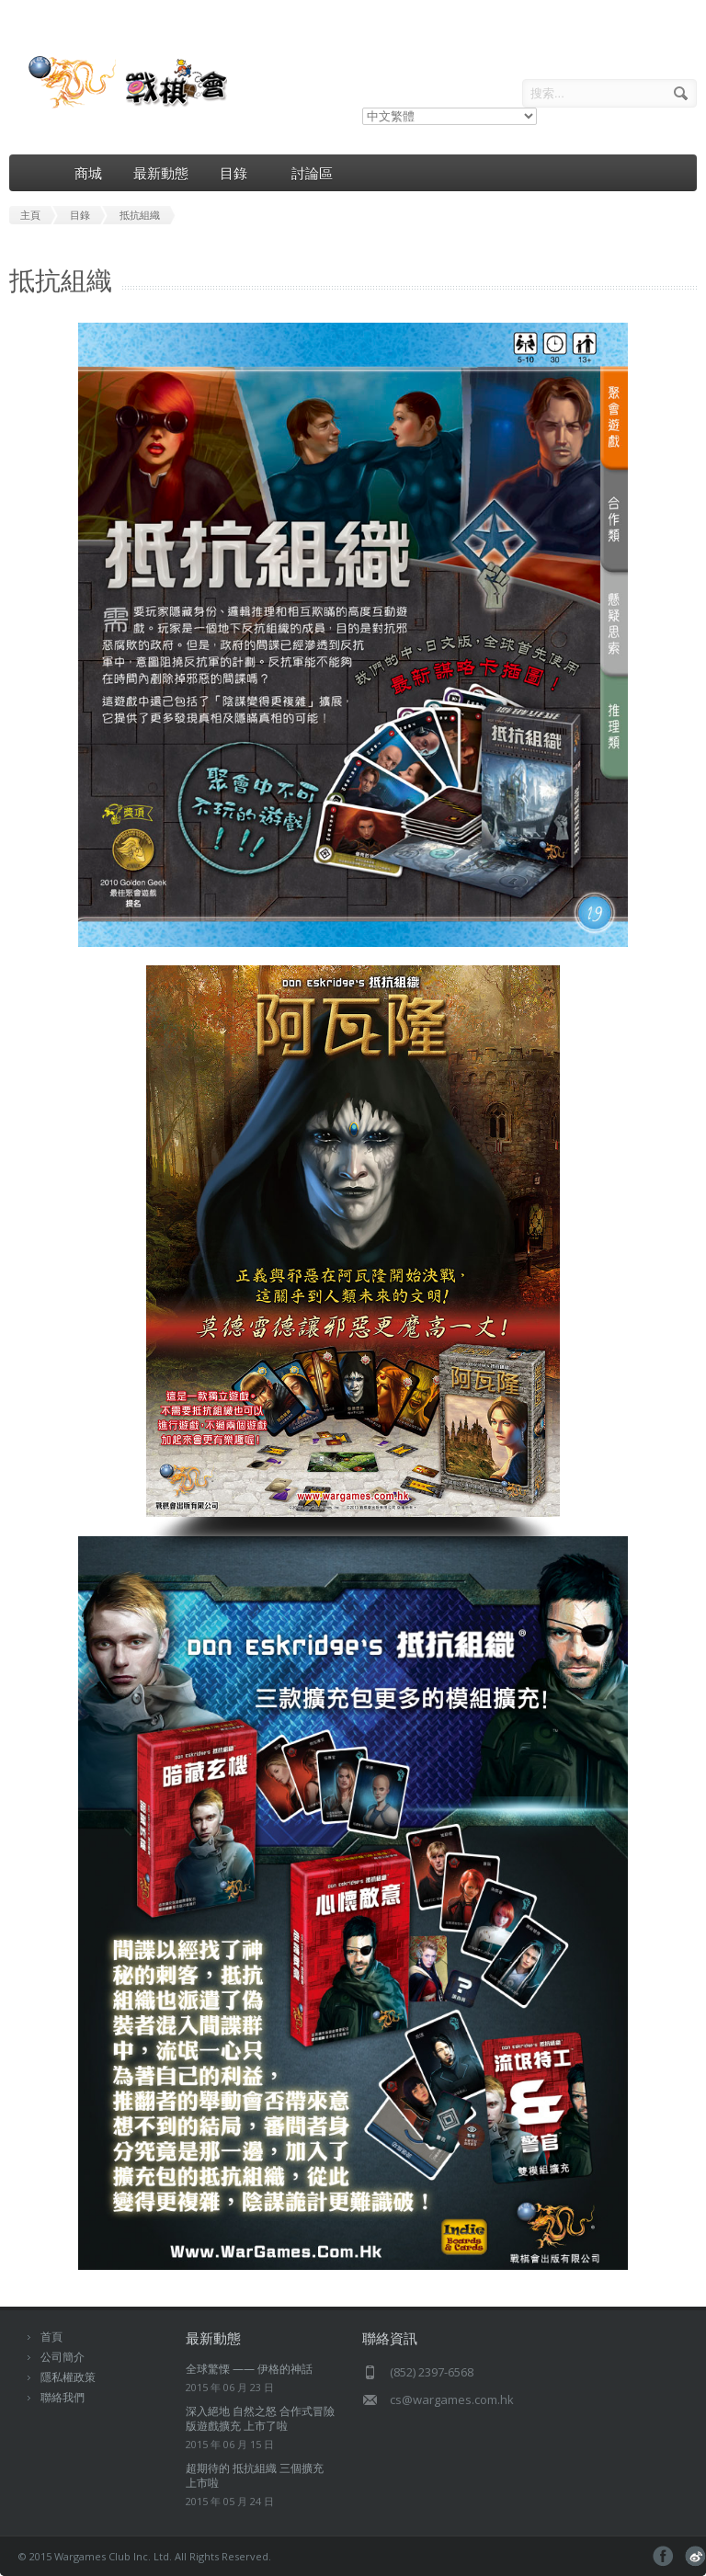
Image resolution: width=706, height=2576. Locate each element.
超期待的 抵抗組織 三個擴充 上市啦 (255, 2475)
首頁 (51, 2336)
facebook (663, 2556)
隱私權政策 (68, 2377)
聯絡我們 (62, 2397)
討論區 (312, 173)
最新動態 (160, 173)
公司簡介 (62, 2357)
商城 (88, 173)
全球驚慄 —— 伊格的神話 (249, 2369)
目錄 (240, 173)
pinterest (695, 2556)
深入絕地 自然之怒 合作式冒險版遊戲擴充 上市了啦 (260, 2418)
